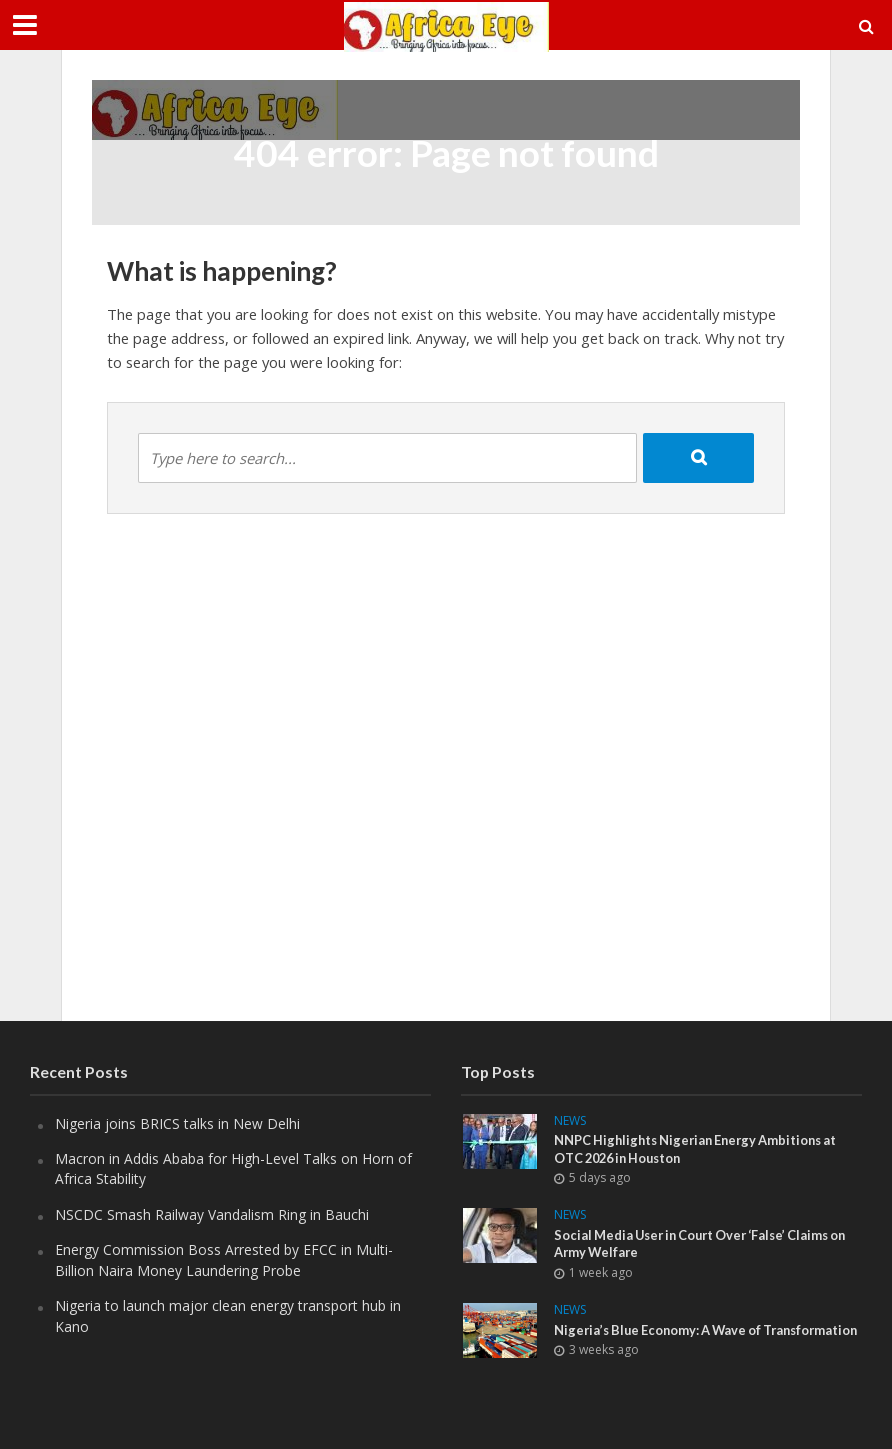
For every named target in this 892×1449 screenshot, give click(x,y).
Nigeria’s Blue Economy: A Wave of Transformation (662, 1339)
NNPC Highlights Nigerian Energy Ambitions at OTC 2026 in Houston (702, 1149)
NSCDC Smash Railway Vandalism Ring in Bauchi (212, 1214)
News (570, 1121)
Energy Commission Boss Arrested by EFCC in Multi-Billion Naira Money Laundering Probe (224, 1259)
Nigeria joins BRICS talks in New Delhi (177, 1123)
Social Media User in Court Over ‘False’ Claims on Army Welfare (708, 1244)
